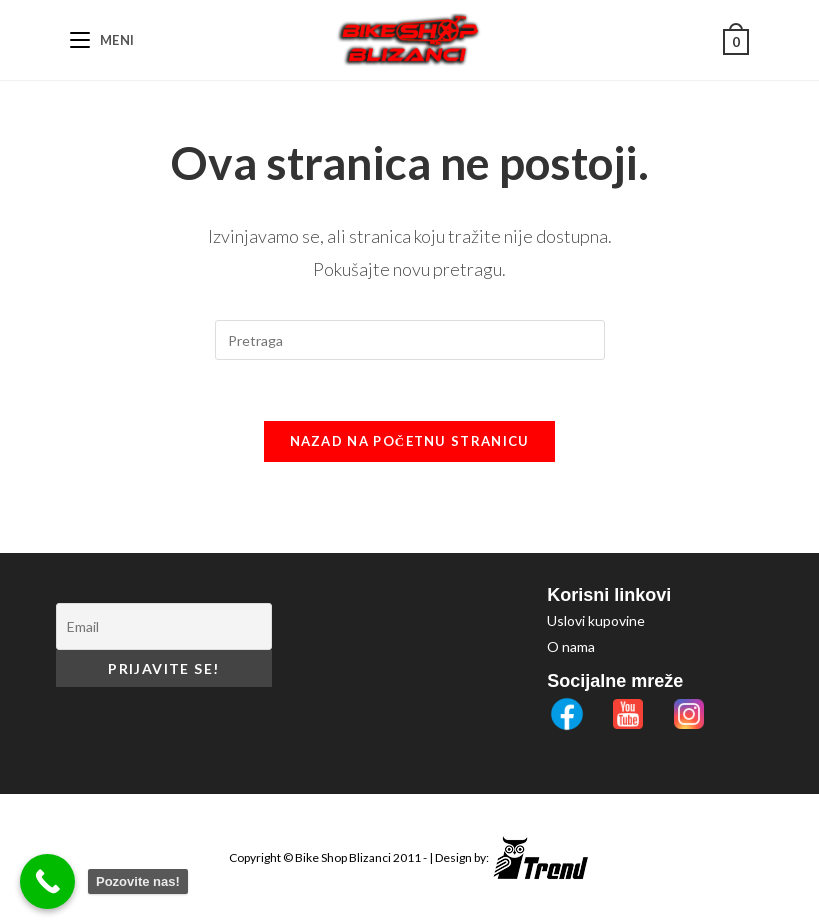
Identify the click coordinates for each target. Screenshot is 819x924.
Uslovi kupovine (596, 620)
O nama (571, 646)
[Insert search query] (410, 340)
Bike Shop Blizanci (344, 857)
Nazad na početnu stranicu (410, 441)
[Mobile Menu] (102, 40)
